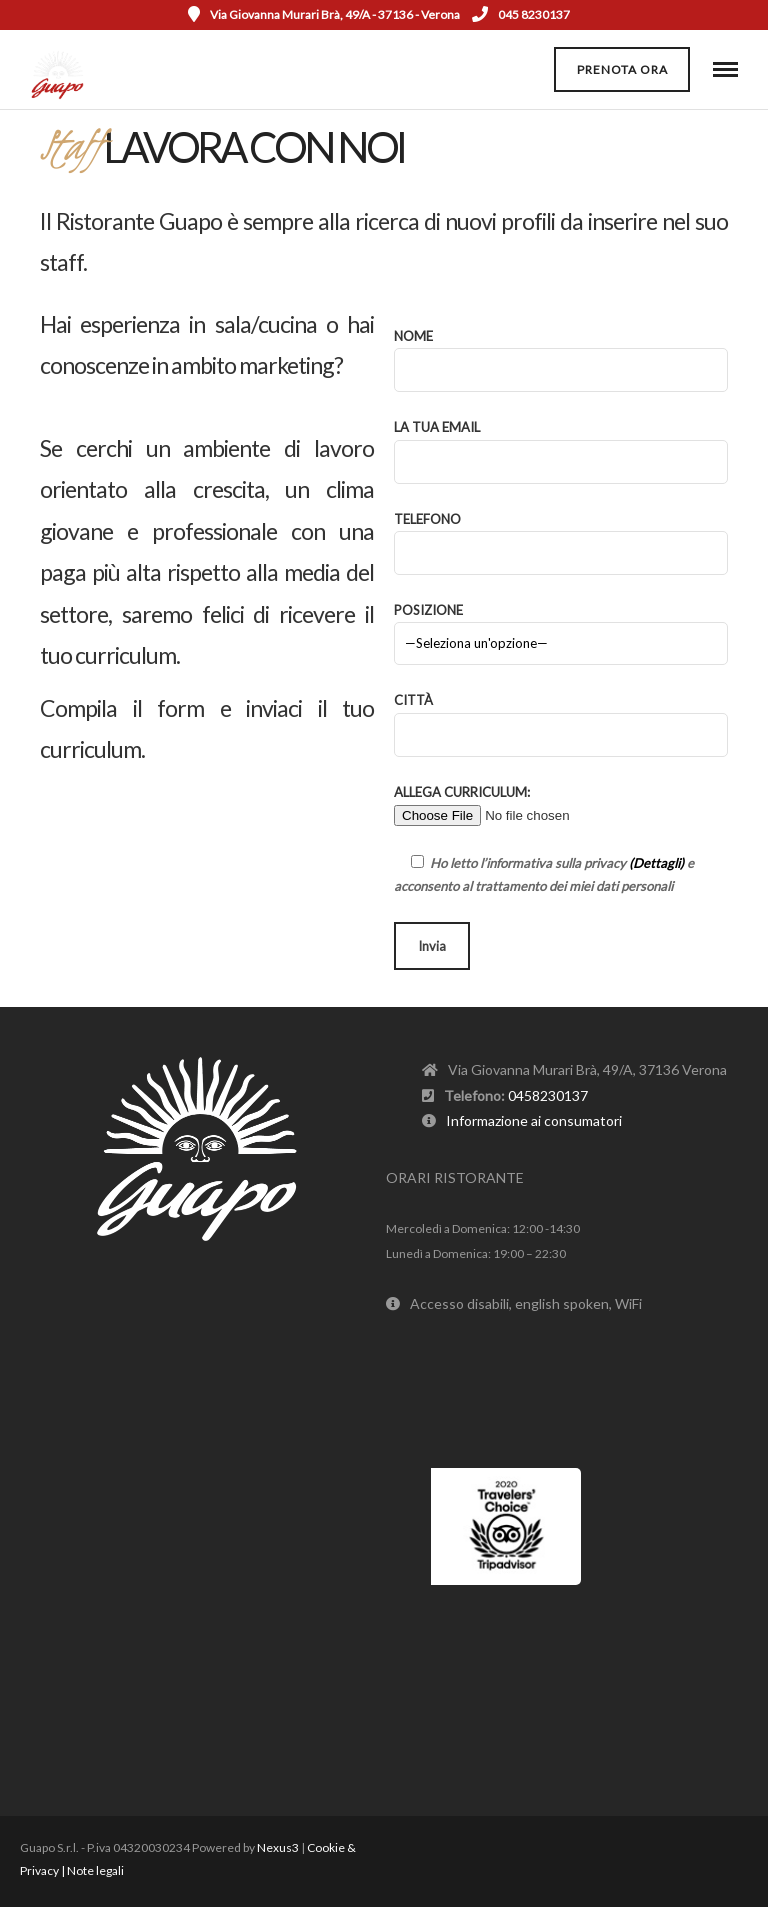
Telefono (561, 536)
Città (561, 717)
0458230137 (548, 1095)
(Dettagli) (656, 863)
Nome (561, 353)
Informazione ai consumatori (534, 1120)
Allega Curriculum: (520, 803)
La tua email (561, 444)
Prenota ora (622, 69)
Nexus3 (278, 1847)
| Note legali (92, 1870)
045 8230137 (521, 14)
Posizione (561, 626)
